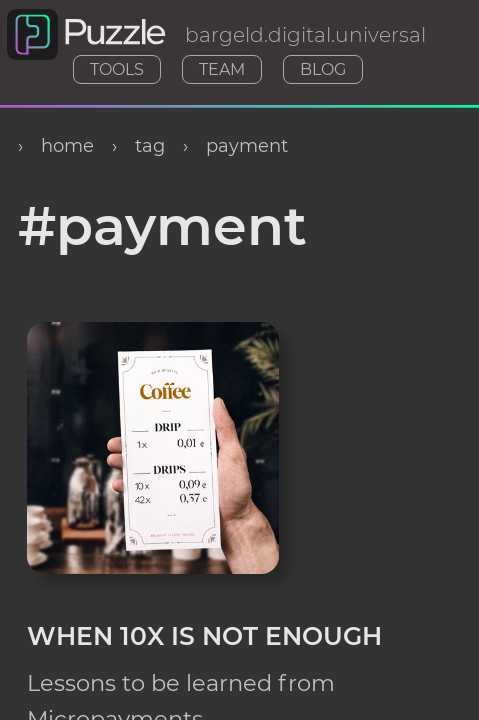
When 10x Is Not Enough (204, 632)
